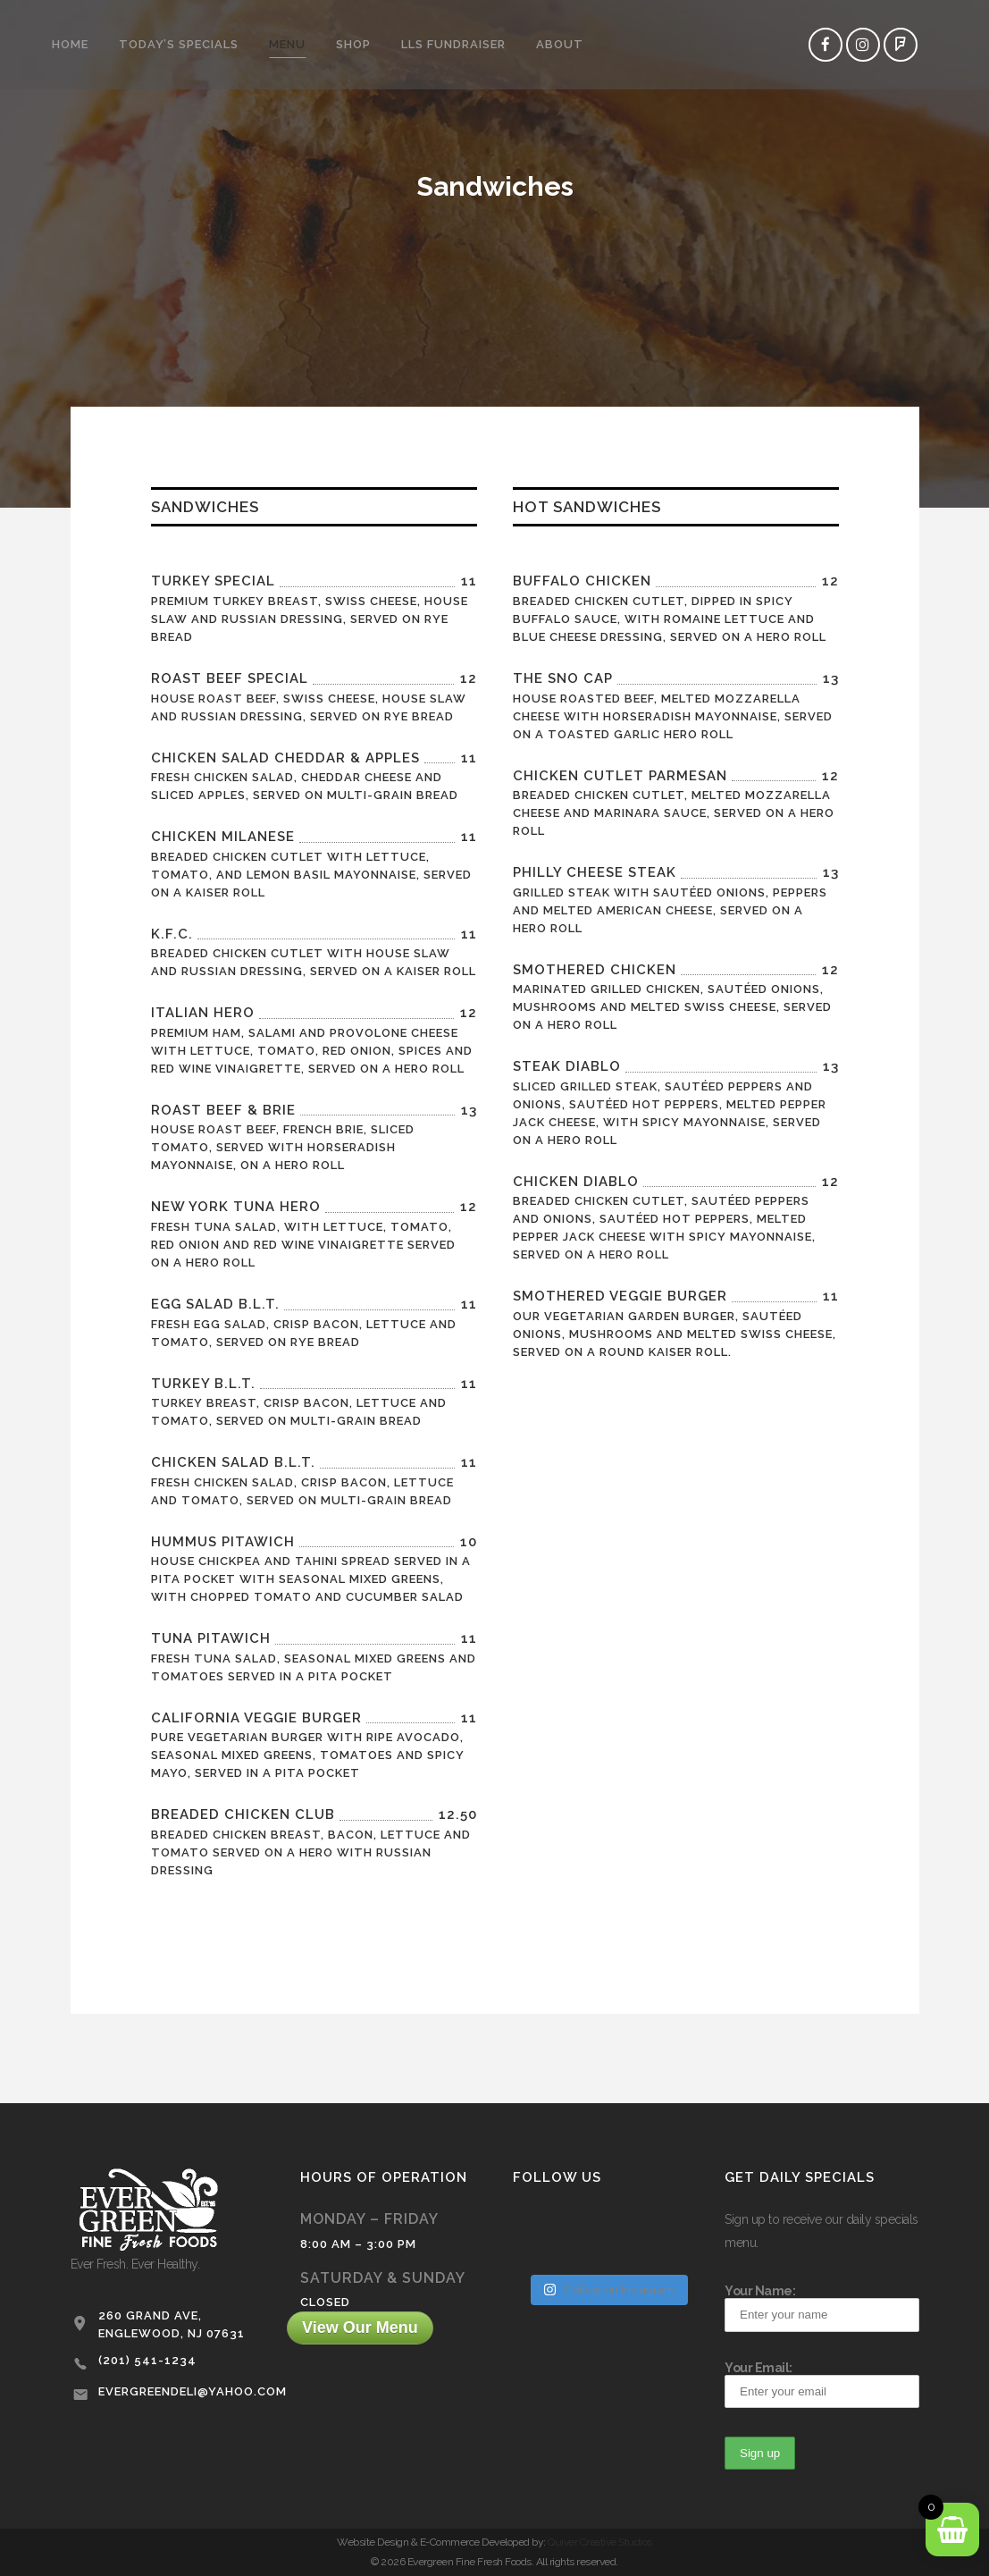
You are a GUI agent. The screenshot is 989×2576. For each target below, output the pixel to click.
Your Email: (822, 2384)
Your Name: (822, 2307)
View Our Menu (360, 2327)
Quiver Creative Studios (600, 2542)
